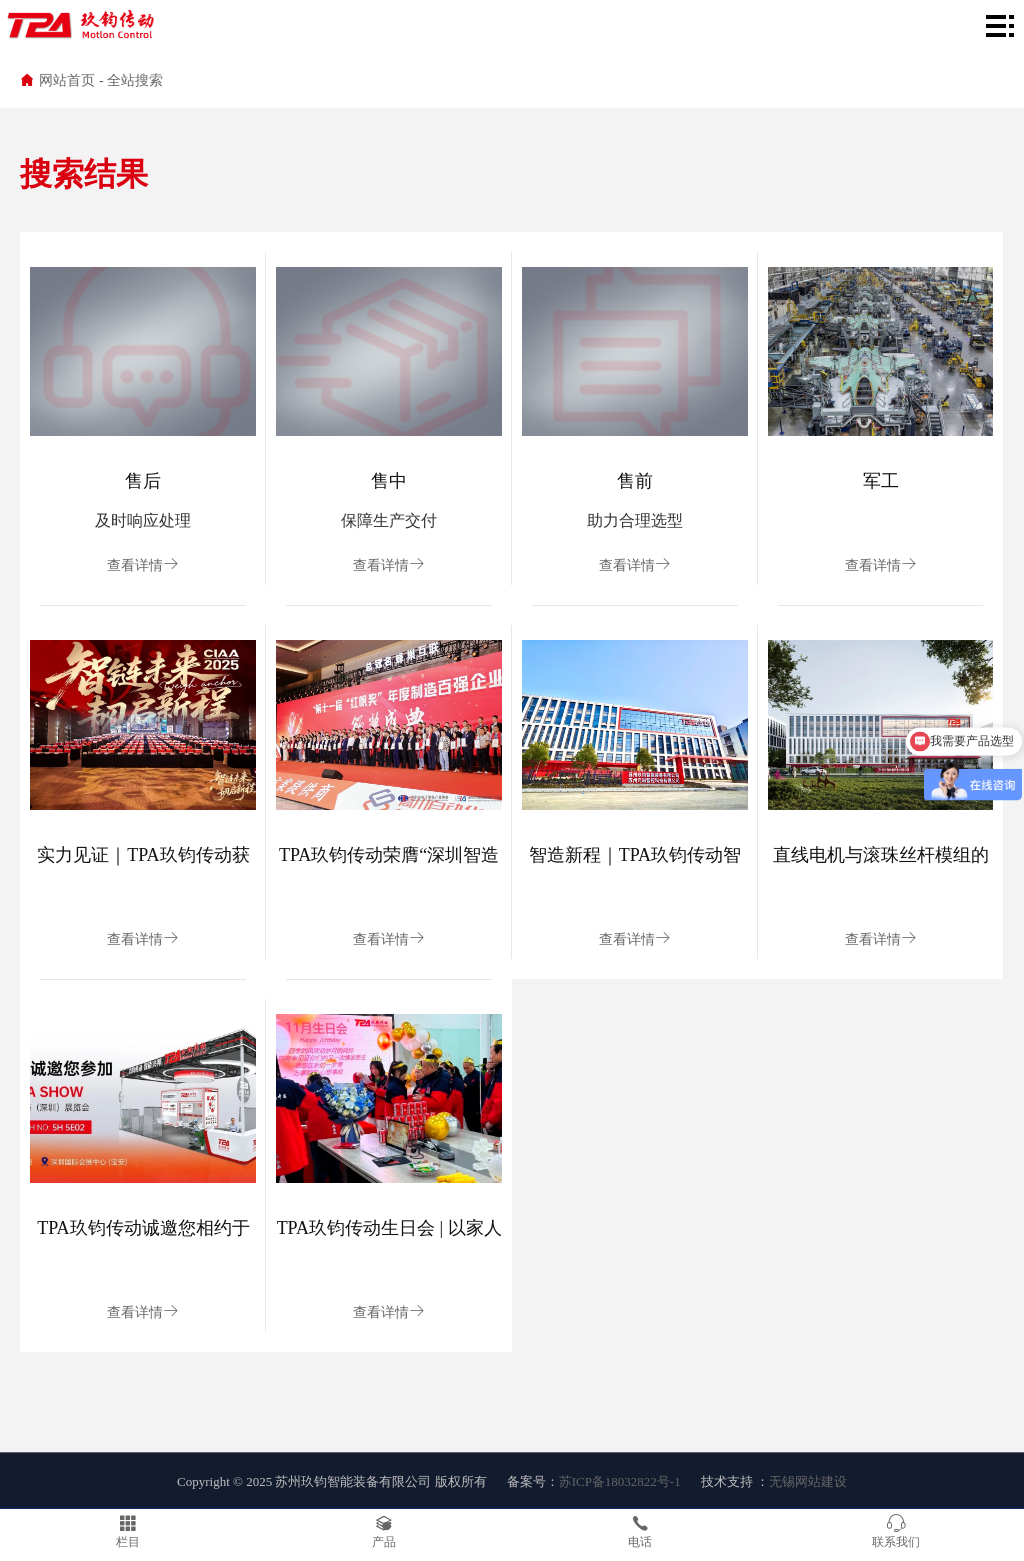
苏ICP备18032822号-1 (620, 1481)
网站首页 (67, 80)
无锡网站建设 (808, 1481)
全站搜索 (135, 80)
